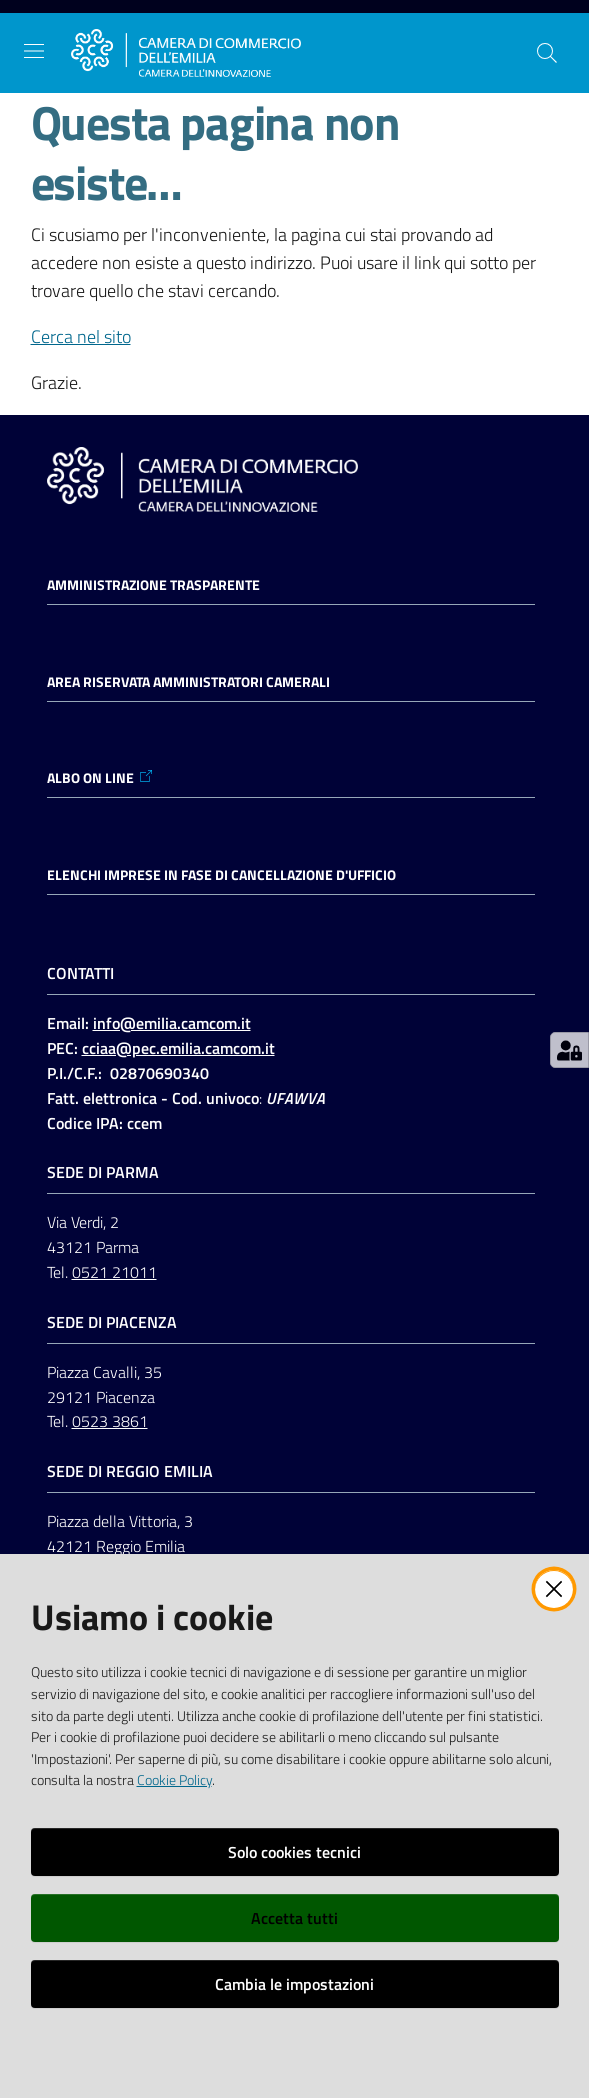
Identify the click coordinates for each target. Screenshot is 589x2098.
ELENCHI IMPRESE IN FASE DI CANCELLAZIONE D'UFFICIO (221, 875)
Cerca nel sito (81, 336)
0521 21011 (114, 1272)
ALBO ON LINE (100, 778)
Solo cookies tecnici (294, 1852)
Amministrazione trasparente (153, 585)
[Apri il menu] (34, 51)
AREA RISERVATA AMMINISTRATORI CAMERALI (188, 682)
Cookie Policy (174, 1780)
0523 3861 (110, 1421)
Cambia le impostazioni (294, 1984)
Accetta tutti (294, 1918)
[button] (547, 53)
